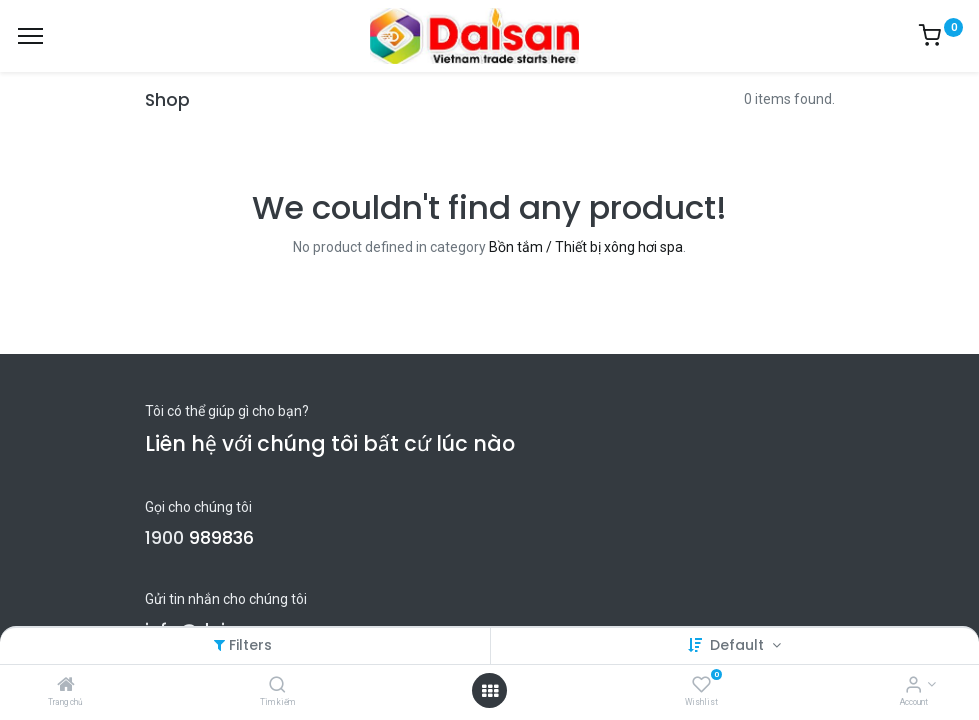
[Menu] (30, 36)
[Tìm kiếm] (277, 686)
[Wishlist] (701, 686)
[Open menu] (490, 691)
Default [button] (739, 645)
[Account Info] (913, 686)
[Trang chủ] (66, 686)
